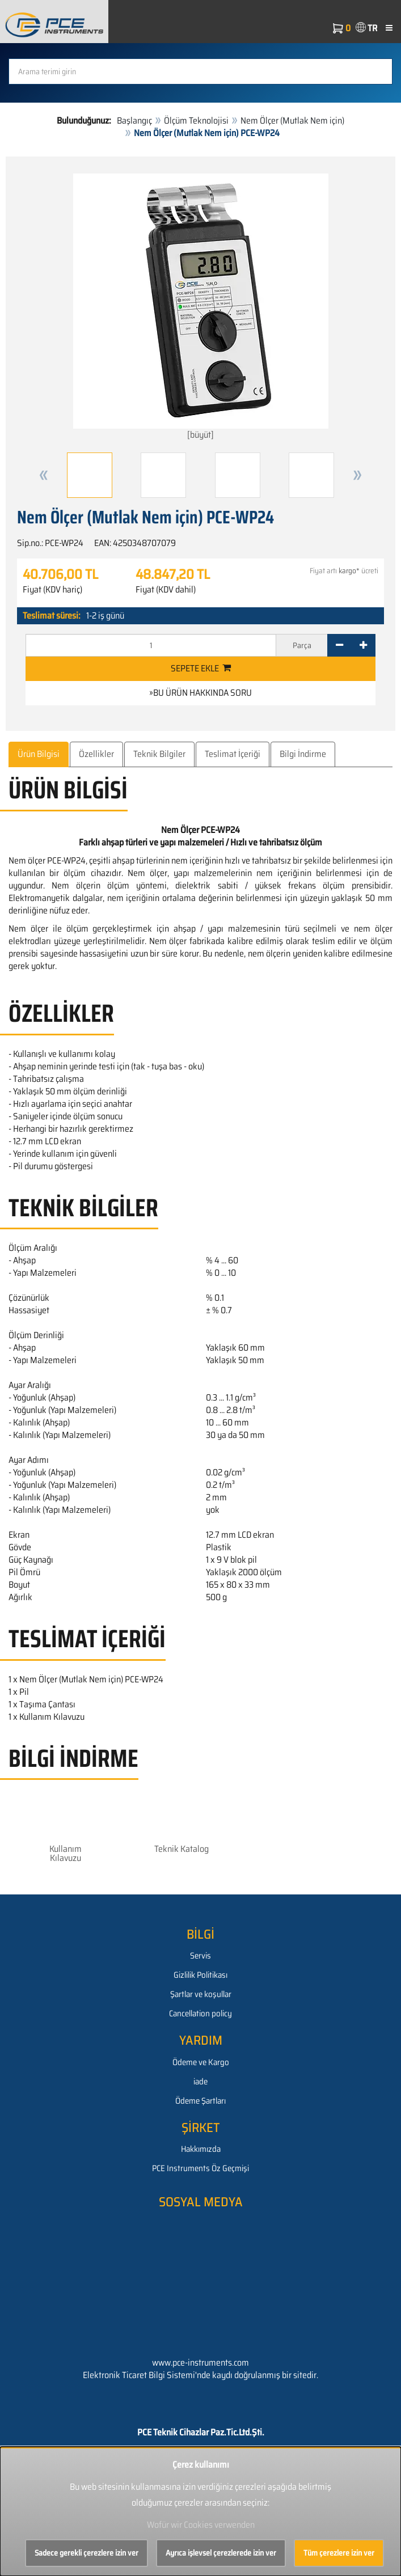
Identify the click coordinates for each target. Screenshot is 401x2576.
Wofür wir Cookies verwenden (201, 2525)
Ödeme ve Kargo (200, 2062)
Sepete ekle (201, 668)
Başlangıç (134, 120)
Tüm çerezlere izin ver (338, 2553)
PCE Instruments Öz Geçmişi (200, 2168)
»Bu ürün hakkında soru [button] (200, 693)
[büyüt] (200, 308)
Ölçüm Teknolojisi (196, 120)
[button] (43, 475)
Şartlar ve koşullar (200, 1994)
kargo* (349, 571)
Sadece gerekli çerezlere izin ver (86, 2553)
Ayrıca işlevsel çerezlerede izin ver (221, 2553)
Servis (200, 1955)
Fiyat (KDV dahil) (166, 589)
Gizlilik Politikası (200, 1975)
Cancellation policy (200, 2013)
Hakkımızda (201, 2149)
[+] (363, 645)
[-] (339, 645)
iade (200, 2081)
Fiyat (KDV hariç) (52, 589)
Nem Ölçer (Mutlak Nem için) (292, 120)
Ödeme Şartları (200, 2101)
